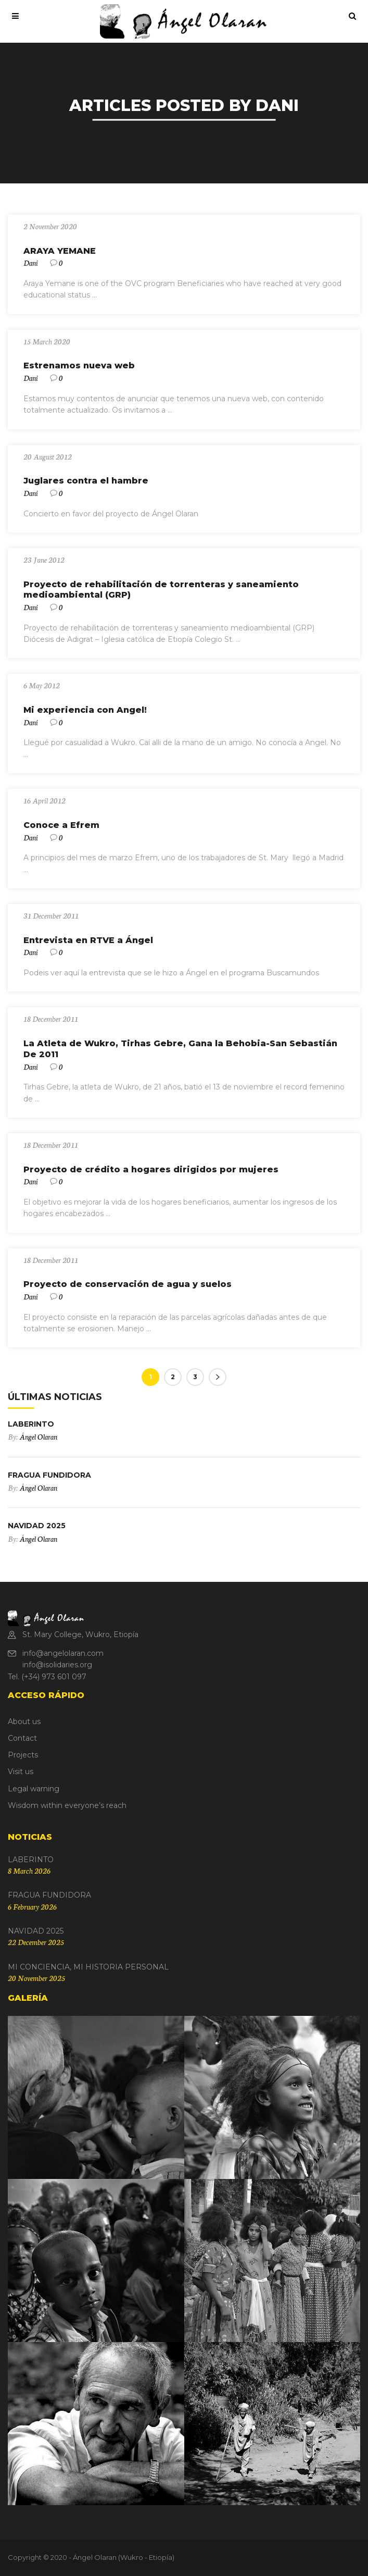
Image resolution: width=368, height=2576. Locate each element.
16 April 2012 (44, 800)
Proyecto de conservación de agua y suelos (127, 1284)
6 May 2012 (41, 685)
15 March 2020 (46, 341)
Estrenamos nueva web (79, 365)
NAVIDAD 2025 (37, 1525)
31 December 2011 (51, 915)
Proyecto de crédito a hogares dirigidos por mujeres (150, 1169)
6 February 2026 (32, 1906)
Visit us (20, 1771)
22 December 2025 (36, 1942)
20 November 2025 (36, 1978)
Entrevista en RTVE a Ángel (88, 940)
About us (24, 1721)
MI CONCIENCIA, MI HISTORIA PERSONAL (88, 1967)
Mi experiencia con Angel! (85, 710)
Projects (23, 1755)
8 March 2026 (29, 1870)
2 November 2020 (50, 226)
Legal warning (33, 1788)
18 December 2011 (50, 1018)
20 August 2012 (47, 456)
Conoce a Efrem (61, 825)
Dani (30, 262)
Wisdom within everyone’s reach (67, 1805)
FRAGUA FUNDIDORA (49, 1475)
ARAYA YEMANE (59, 251)
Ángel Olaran (38, 1436)
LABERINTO (31, 1424)
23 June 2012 (44, 559)
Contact (22, 1738)
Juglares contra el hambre (85, 481)
